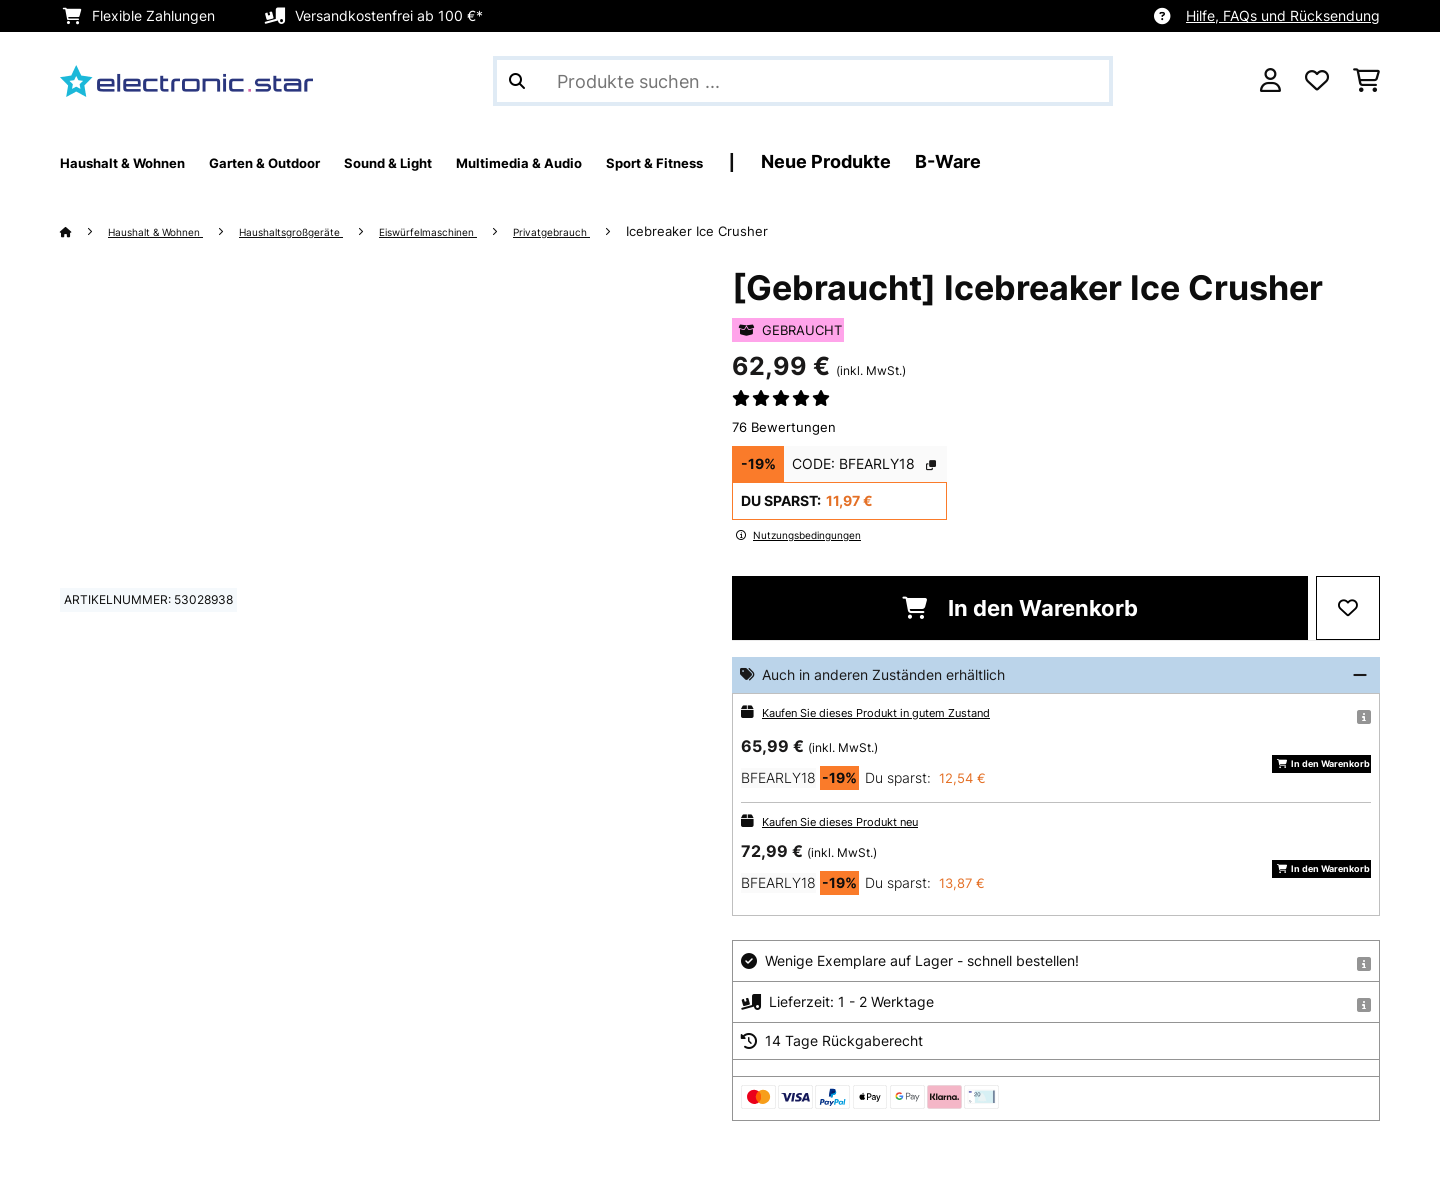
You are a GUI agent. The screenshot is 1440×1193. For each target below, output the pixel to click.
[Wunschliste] (1317, 81)
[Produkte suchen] (803, 81)
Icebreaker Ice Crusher (815, 231)
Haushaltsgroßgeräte (341, 231)
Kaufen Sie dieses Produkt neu (862, 820)
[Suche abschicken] (517, 81)
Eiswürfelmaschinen (509, 231)
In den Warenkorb (1020, 608)
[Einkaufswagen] (1366, 81)
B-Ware (1144, 161)
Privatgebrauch (659, 231)
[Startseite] (85, 231)
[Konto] (1270, 81)
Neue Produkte (1022, 161)
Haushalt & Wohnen (174, 231)
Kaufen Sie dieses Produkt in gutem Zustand (907, 711)
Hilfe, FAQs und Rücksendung (1283, 15)
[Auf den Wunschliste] (1348, 608)
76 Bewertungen (784, 427)
